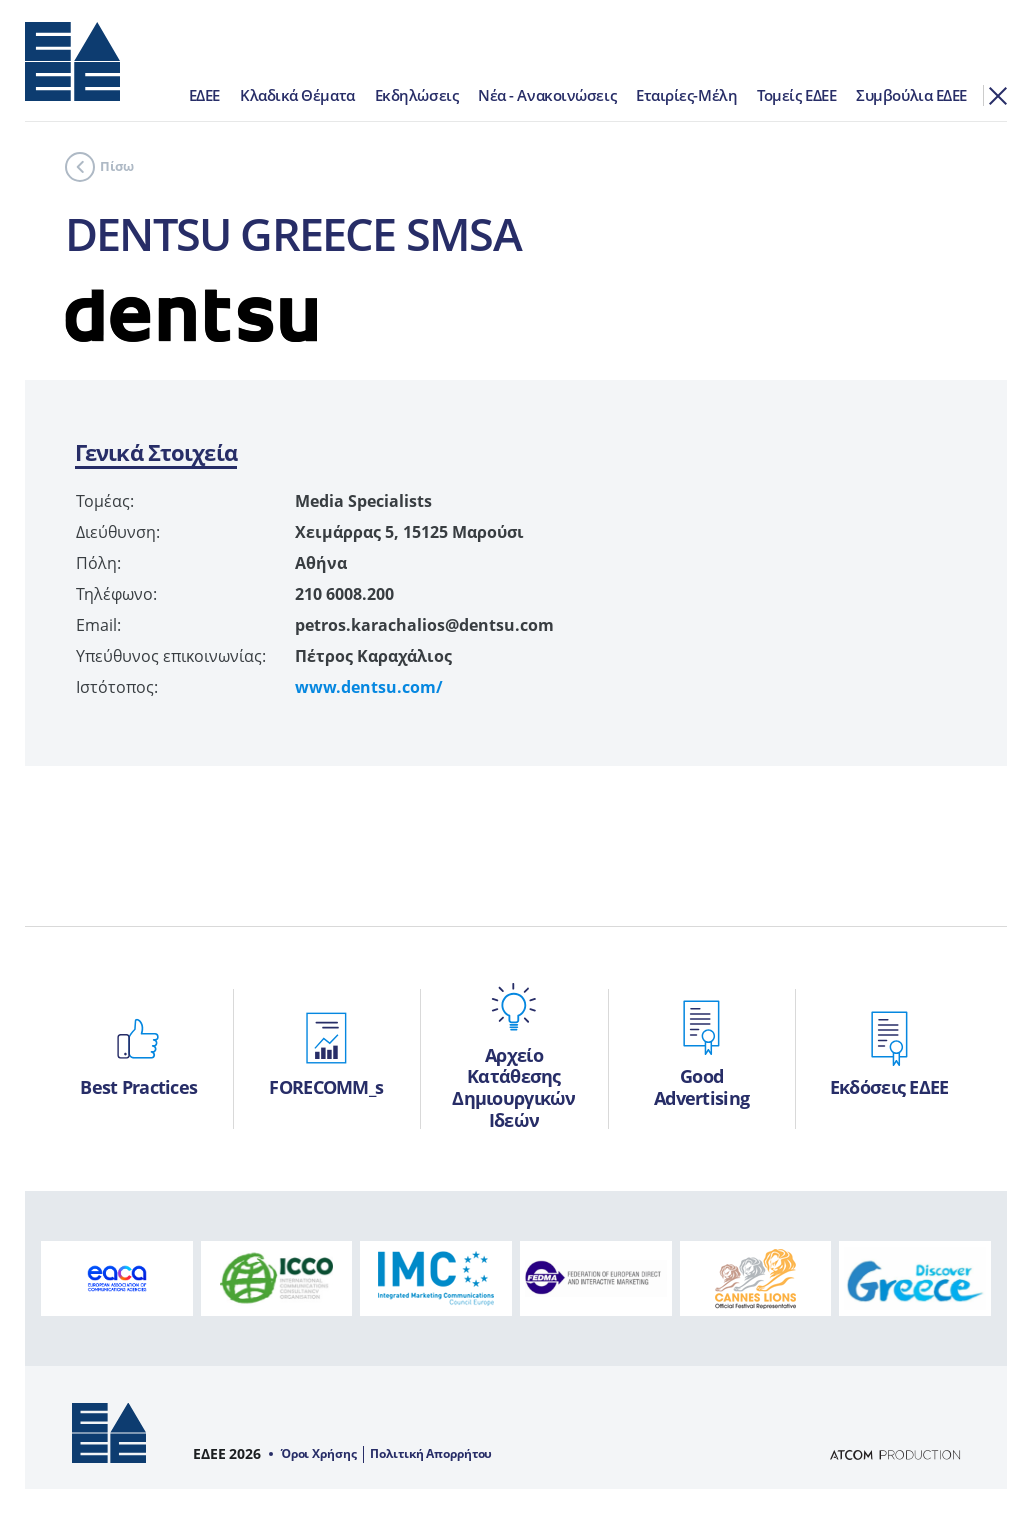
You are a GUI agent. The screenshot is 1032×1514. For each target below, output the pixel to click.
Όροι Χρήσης (319, 1454)
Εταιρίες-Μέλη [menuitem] (686, 95)
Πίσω (99, 167)
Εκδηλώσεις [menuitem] (417, 95)
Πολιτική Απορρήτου (431, 1454)
